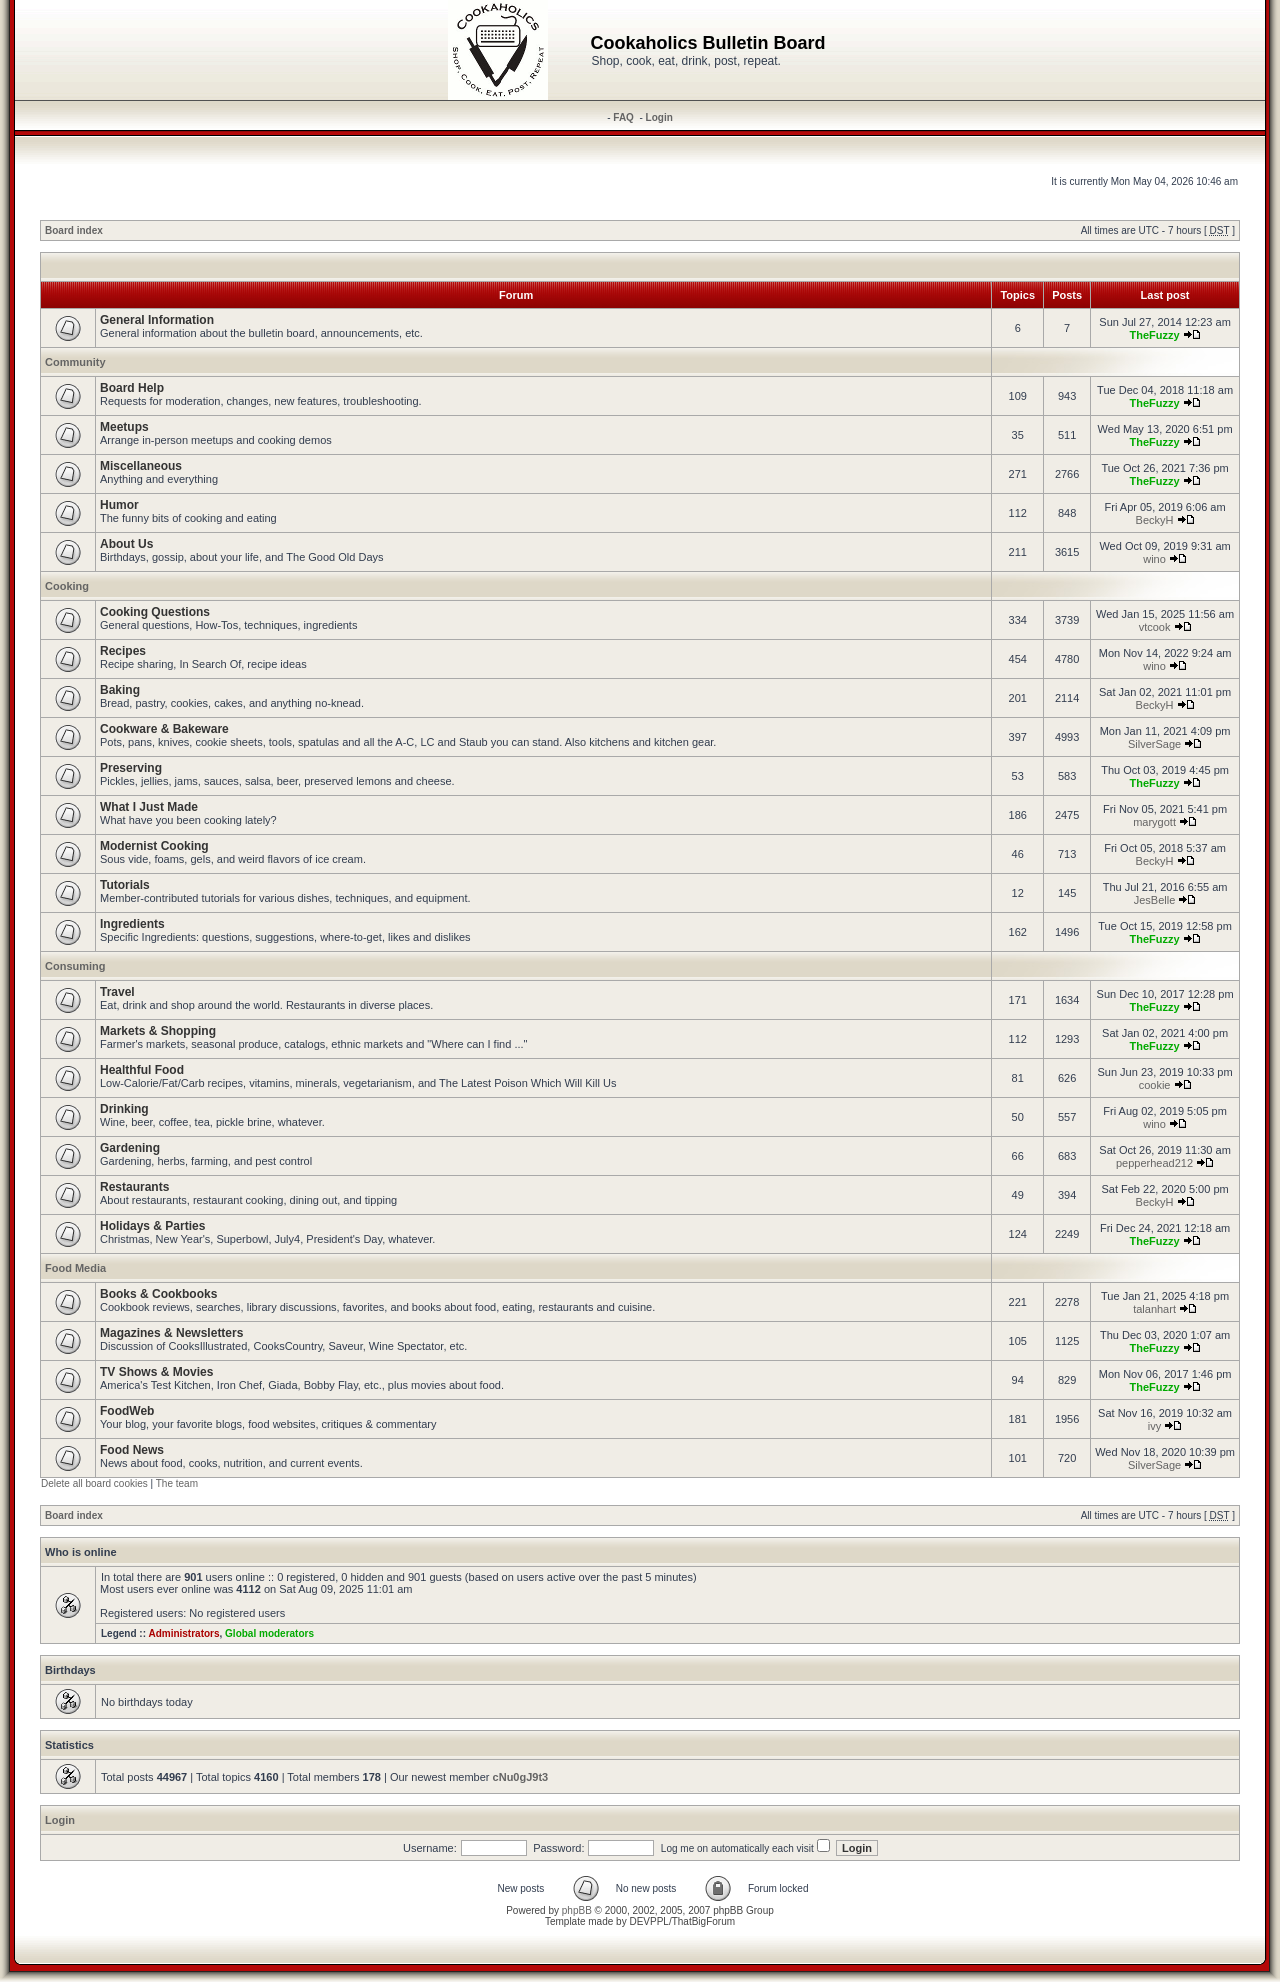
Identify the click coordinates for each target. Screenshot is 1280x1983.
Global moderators (269, 1633)
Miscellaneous (141, 466)
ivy (1154, 1426)
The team (177, 1483)
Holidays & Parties (152, 1226)
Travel (117, 992)
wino (1154, 559)
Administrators (183, 1633)
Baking (120, 690)
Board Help (132, 388)
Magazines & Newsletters (171, 1333)
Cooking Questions (155, 612)
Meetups (124, 427)
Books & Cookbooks (158, 1294)
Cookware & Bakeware (164, 729)
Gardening (130, 1148)
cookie (1155, 1085)
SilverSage (1154, 744)
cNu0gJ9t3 (521, 1777)
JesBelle (1155, 900)
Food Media (75, 1268)
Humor (119, 505)
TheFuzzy (1154, 335)
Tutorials (125, 885)
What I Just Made (149, 807)
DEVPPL (648, 1921)
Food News (132, 1450)
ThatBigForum (703, 1921)
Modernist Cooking (154, 846)
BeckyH (1155, 520)
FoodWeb (127, 1411)
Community (75, 362)
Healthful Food (142, 1070)
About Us (126, 544)
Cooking (67, 586)
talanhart (1154, 1309)
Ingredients (132, 924)
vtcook (1155, 627)
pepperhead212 (1154, 1163)
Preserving (131, 768)
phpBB (577, 1910)
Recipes (123, 651)
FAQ (623, 117)
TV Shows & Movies (156, 1372)
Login (659, 117)
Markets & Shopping (158, 1031)
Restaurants (134, 1187)
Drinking (124, 1109)
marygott (1154, 822)
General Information (157, 320)
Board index (74, 230)
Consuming (75, 966)
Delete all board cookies (94, 1483)
